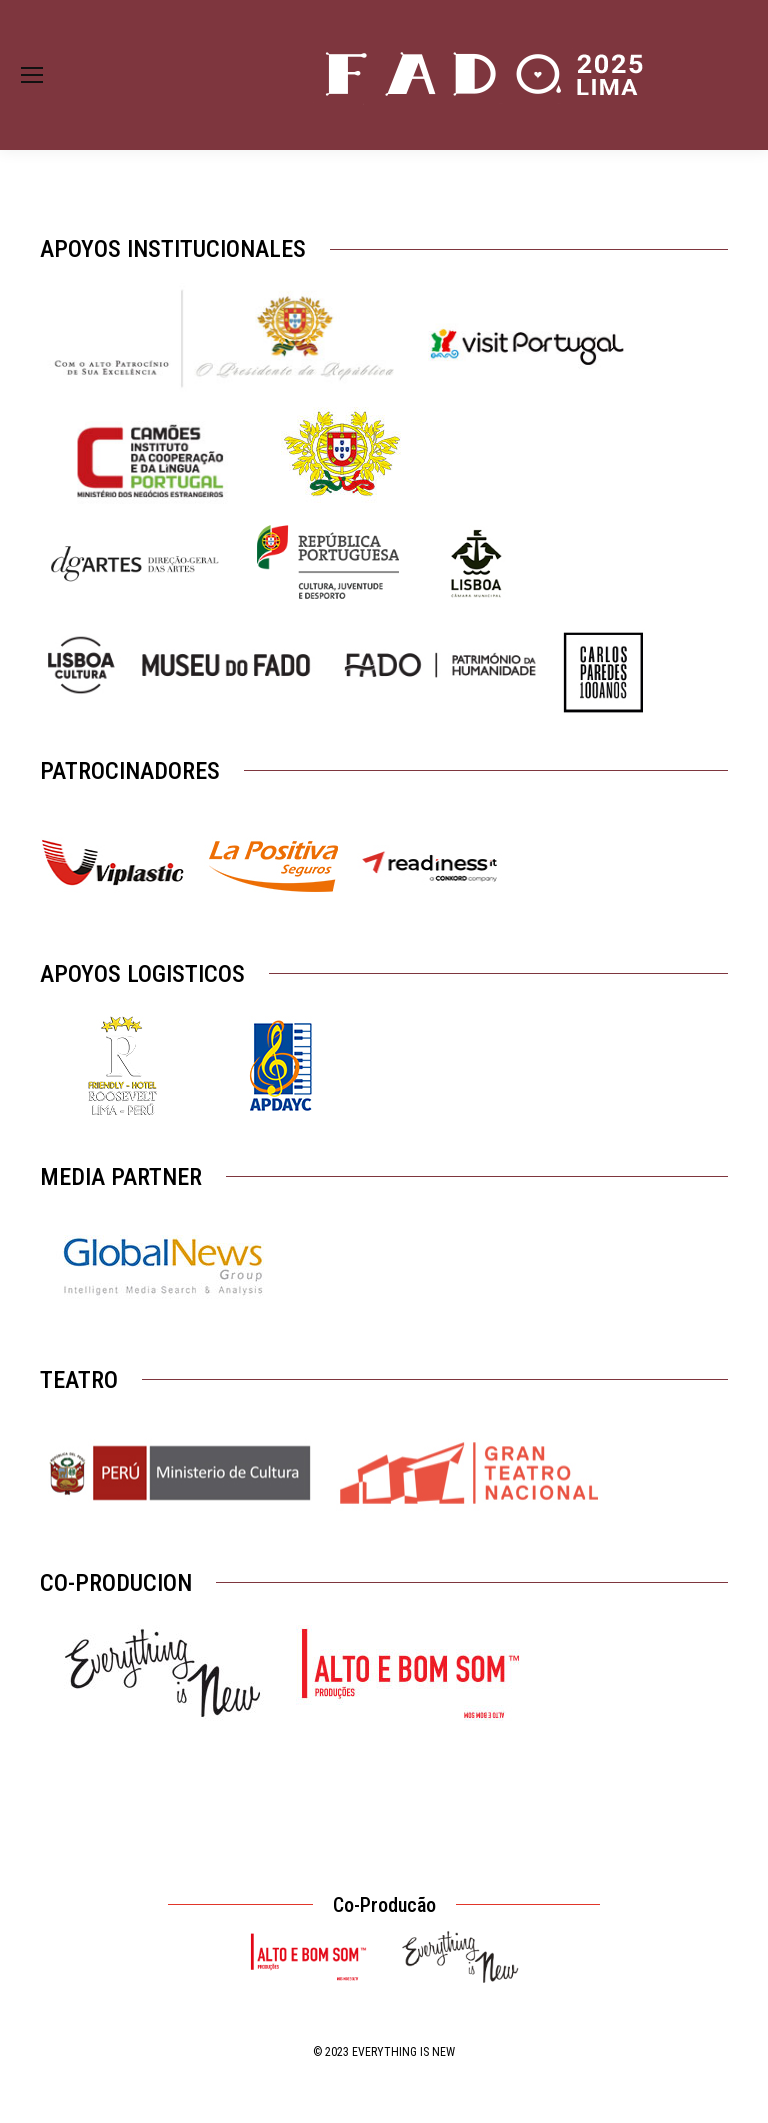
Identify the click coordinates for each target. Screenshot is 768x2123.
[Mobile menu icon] (32, 75)
